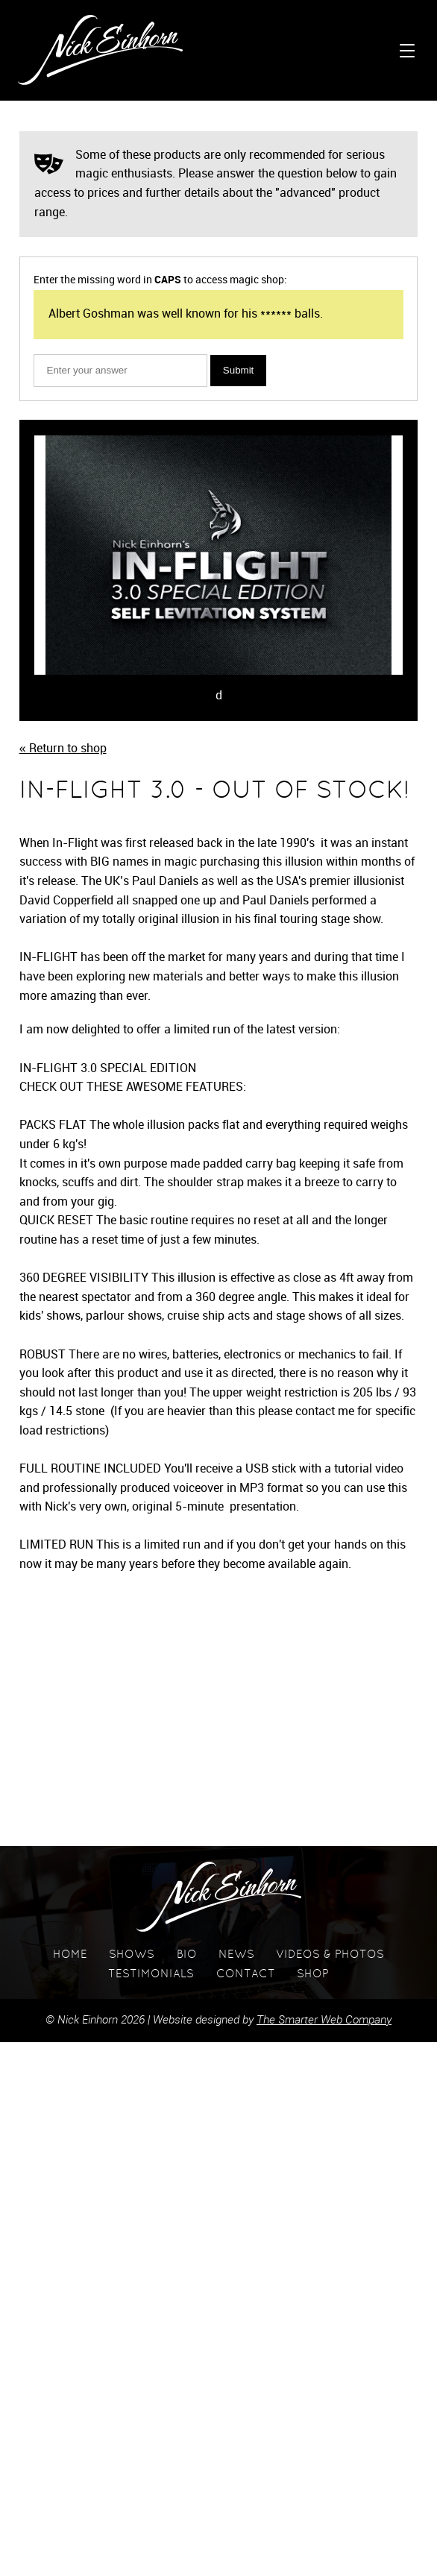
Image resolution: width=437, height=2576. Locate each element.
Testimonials (151, 1975)
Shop (313, 1975)
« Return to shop (63, 749)
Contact (245, 1975)
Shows (131, 1955)
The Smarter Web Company (324, 2021)
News (236, 1955)
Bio (187, 1955)
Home (70, 1955)
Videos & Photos (330, 1955)
